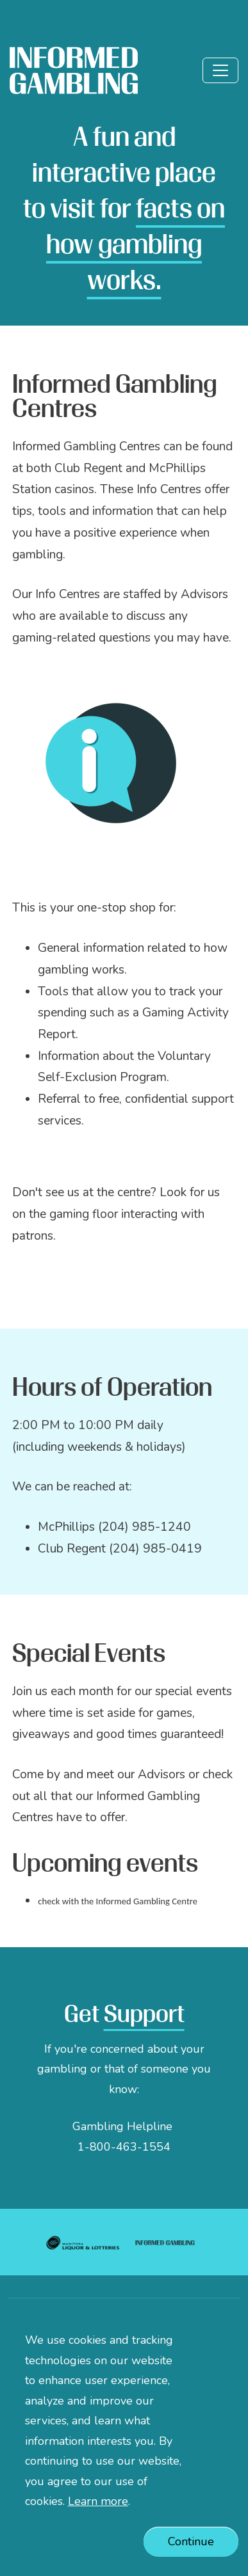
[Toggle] (220, 70)
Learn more (98, 2519)
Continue (191, 2558)
